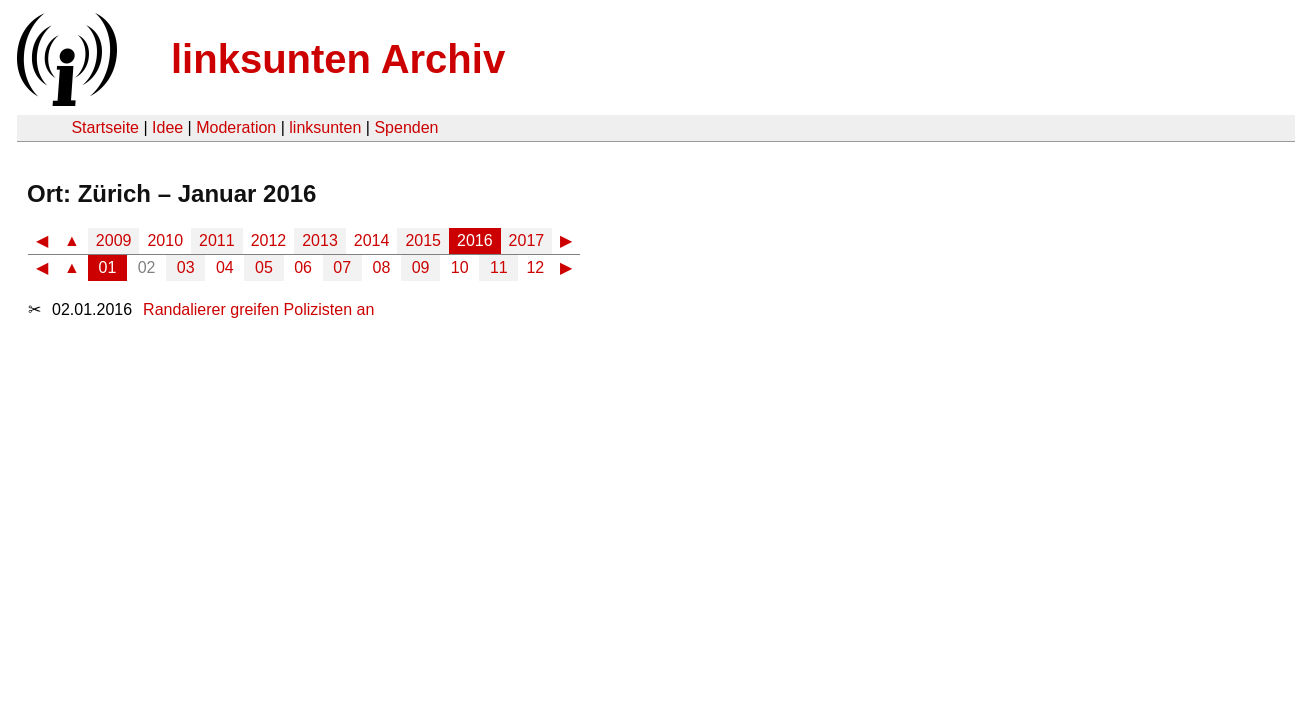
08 (382, 267)
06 (303, 267)
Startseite (105, 127)
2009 (114, 240)
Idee (167, 127)
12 (535, 267)
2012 (269, 240)
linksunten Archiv (338, 59)
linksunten (325, 127)
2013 (320, 240)
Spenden (406, 127)
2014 (372, 240)
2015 (423, 240)
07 (342, 267)
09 (421, 267)
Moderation (236, 127)
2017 (527, 240)
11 (499, 267)
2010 (165, 240)
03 (186, 267)
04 (225, 267)
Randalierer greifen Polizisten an (258, 309)
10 (460, 267)
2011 (217, 240)
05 (264, 267)
